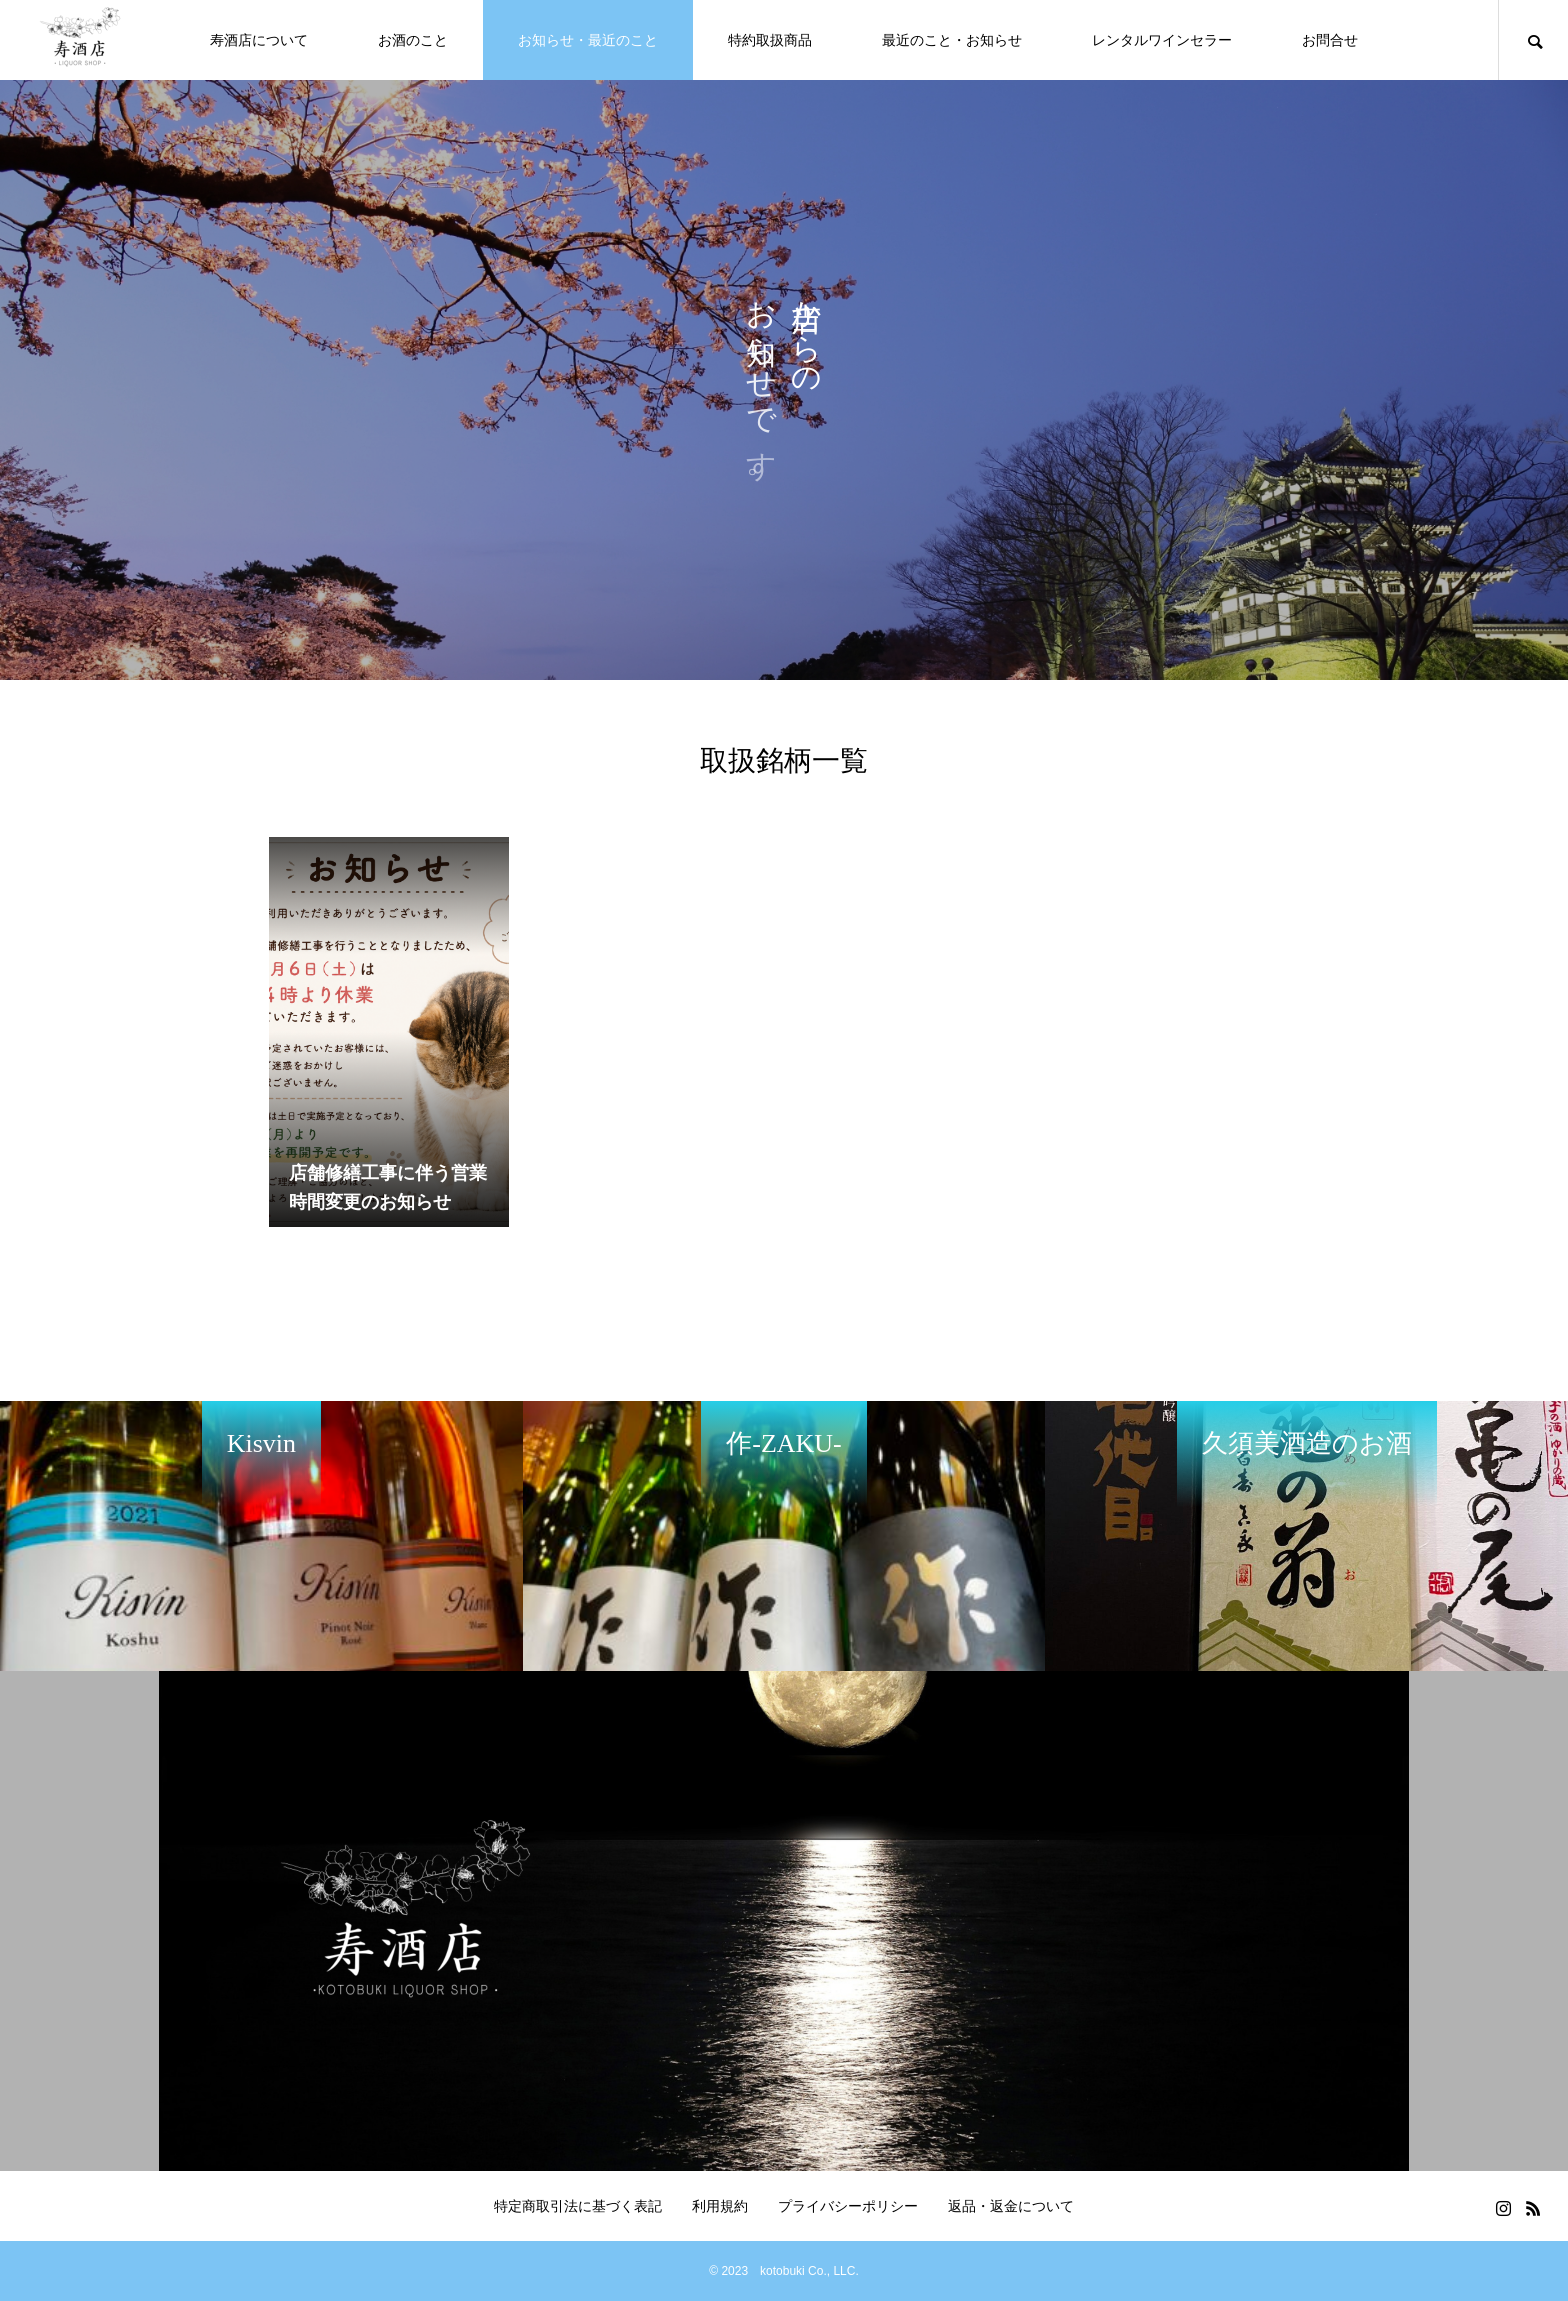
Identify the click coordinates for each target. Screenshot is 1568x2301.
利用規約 (720, 2206)
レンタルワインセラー (1162, 40)
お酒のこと (413, 40)
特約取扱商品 (770, 40)
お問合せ (1330, 40)
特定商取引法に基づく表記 (578, 2206)
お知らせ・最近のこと (588, 40)
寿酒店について (259, 40)
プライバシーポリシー (848, 2206)
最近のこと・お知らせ (952, 40)
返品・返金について (1011, 2206)
